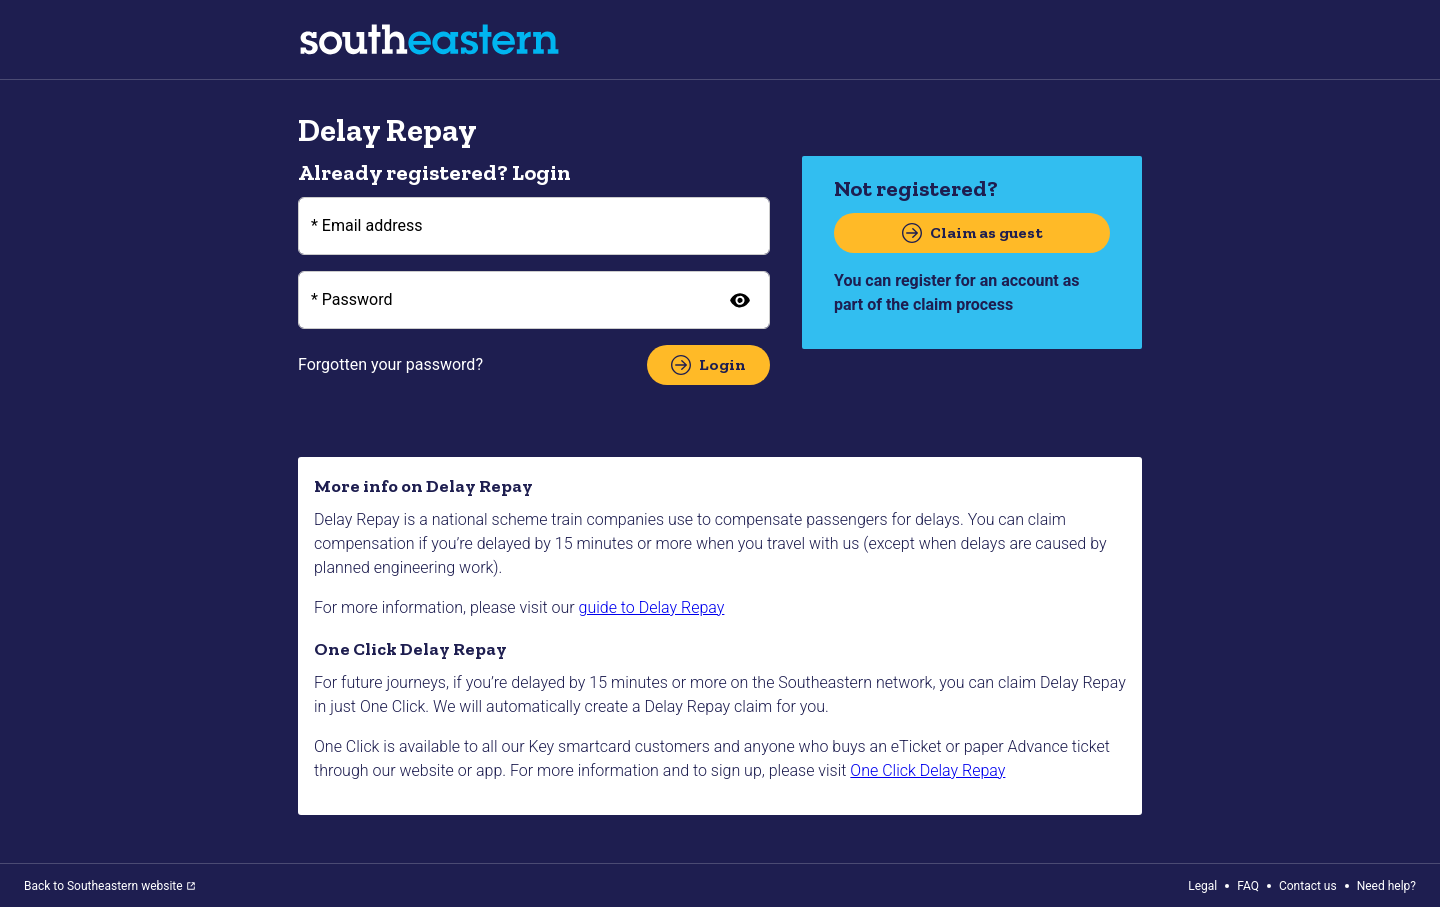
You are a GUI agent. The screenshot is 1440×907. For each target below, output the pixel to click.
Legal (1202, 886)
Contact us (1308, 886)
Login (708, 365)
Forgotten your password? (390, 364)
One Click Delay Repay (927, 770)
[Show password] (740, 300)
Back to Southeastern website (109, 886)
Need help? (1386, 886)
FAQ (1248, 886)
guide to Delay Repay (652, 607)
